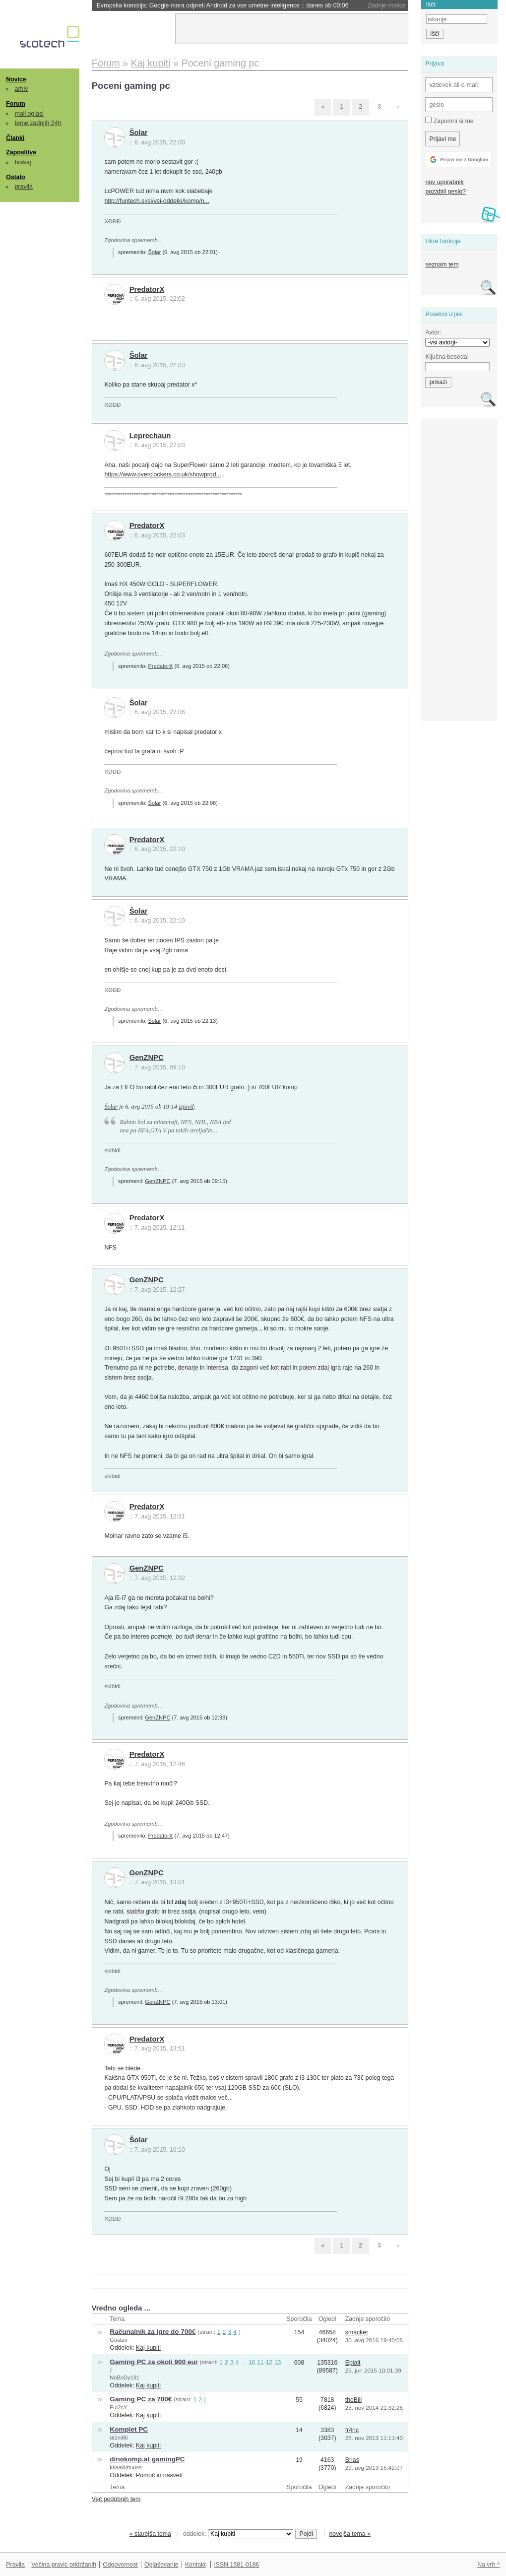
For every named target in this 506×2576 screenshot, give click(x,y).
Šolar (138, 132)
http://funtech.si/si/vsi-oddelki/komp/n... (156, 201)
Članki (15, 137)
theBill (353, 2399)
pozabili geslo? (445, 191)
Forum (15, 103)
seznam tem (441, 264)
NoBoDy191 (124, 2377)
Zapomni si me (449, 121)
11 (260, 2362)
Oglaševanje (161, 2564)
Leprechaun (150, 436)
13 (277, 2362)
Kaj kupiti (148, 2347)
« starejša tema (150, 2533)
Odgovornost (120, 2564)
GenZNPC (146, 1057)
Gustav (118, 2340)
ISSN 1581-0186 (236, 2564)
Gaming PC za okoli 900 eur (154, 2362)
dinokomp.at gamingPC (147, 2459)
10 (252, 2362)
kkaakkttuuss (125, 2467)
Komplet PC (129, 2429)
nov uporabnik (444, 182)
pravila (24, 186)
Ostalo (15, 177)
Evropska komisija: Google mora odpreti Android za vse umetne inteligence (223, 5)
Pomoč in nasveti (159, 2475)
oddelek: (238, 2533)
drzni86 (118, 2438)
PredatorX (147, 289)
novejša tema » (350, 2533)
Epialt (353, 2362)
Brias (352, 2459)
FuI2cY (118, 2407)
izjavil (186, 1106)
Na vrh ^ (488, 2564)
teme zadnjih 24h (38, 123)
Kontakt (195, 2564)
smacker (357, 2332)
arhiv (21, 88)
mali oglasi (29, 113)
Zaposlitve (21, 152)
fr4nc (352, 2430)
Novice (16, 79)
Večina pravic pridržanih (63, 2564)
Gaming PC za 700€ (141, 2399)
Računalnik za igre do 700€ (152, 2331)
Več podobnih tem (116, 2499)
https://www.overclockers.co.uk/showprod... (162, 474)
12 (269, 2362)
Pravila (15, 2564)
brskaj (23, 162)
